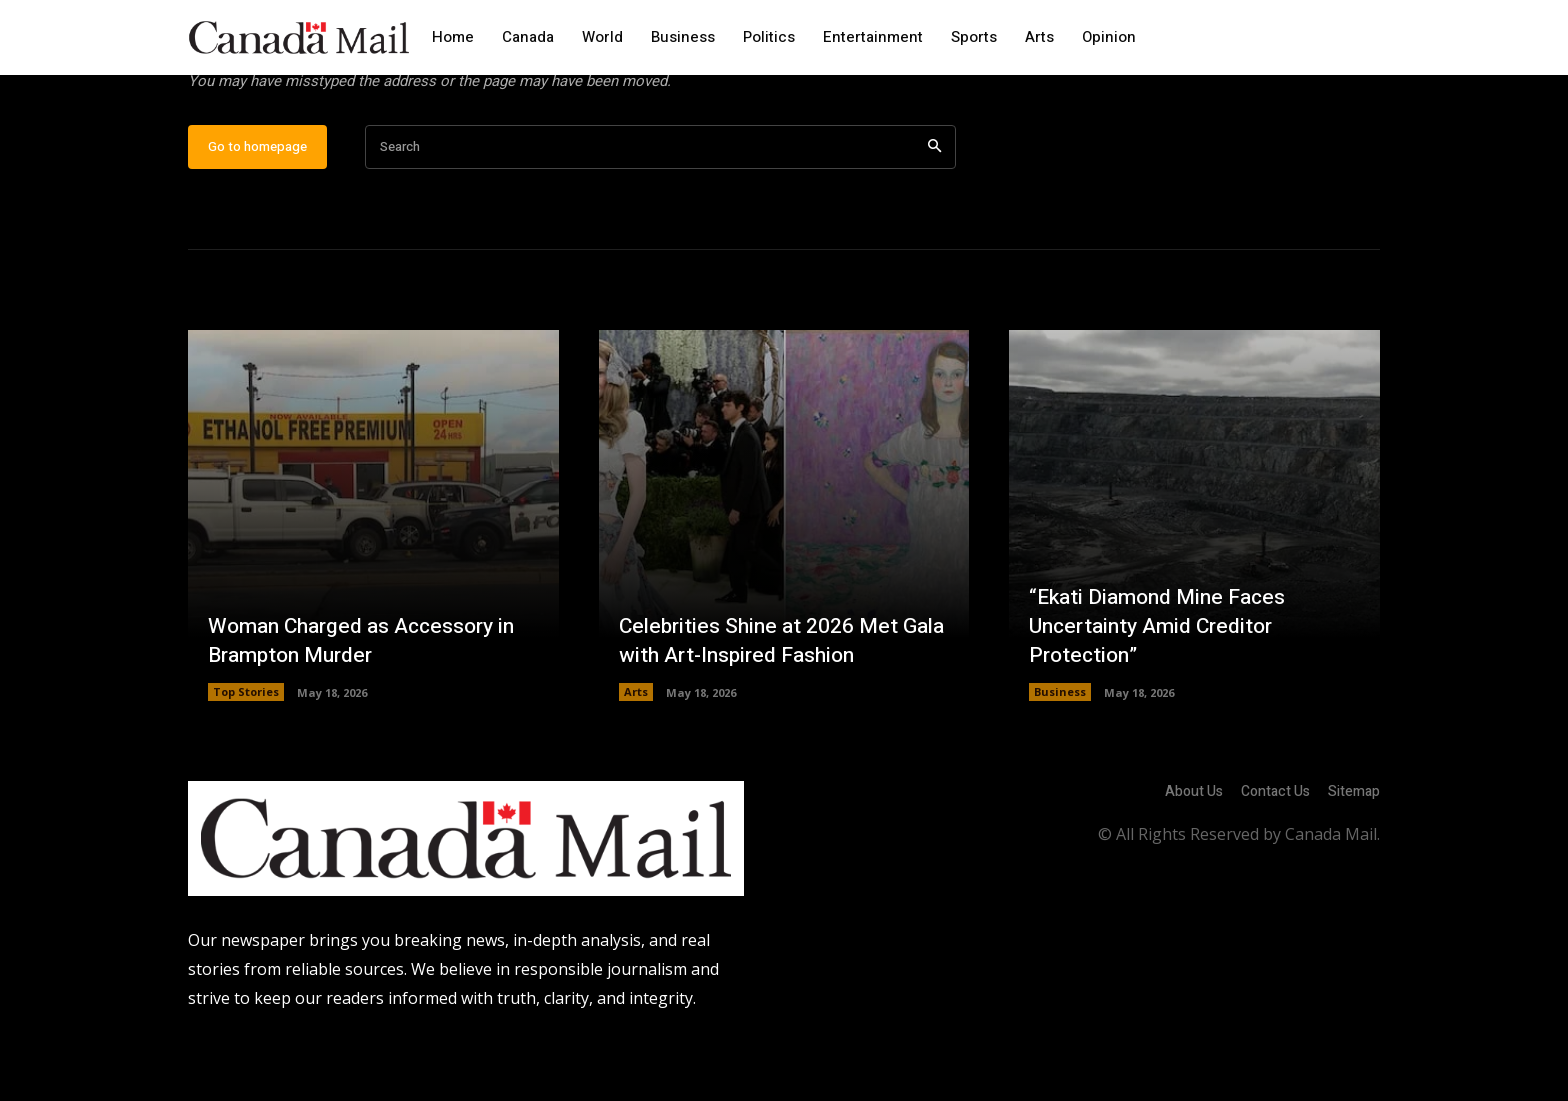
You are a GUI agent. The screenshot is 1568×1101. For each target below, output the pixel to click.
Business (1060, 755)
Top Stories (246, 755)
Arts (636, 755)
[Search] (934, 210)
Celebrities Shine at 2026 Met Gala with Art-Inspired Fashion (767, 703)
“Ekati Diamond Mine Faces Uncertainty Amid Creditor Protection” (1163, 688)
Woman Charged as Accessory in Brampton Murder (369, 703)
